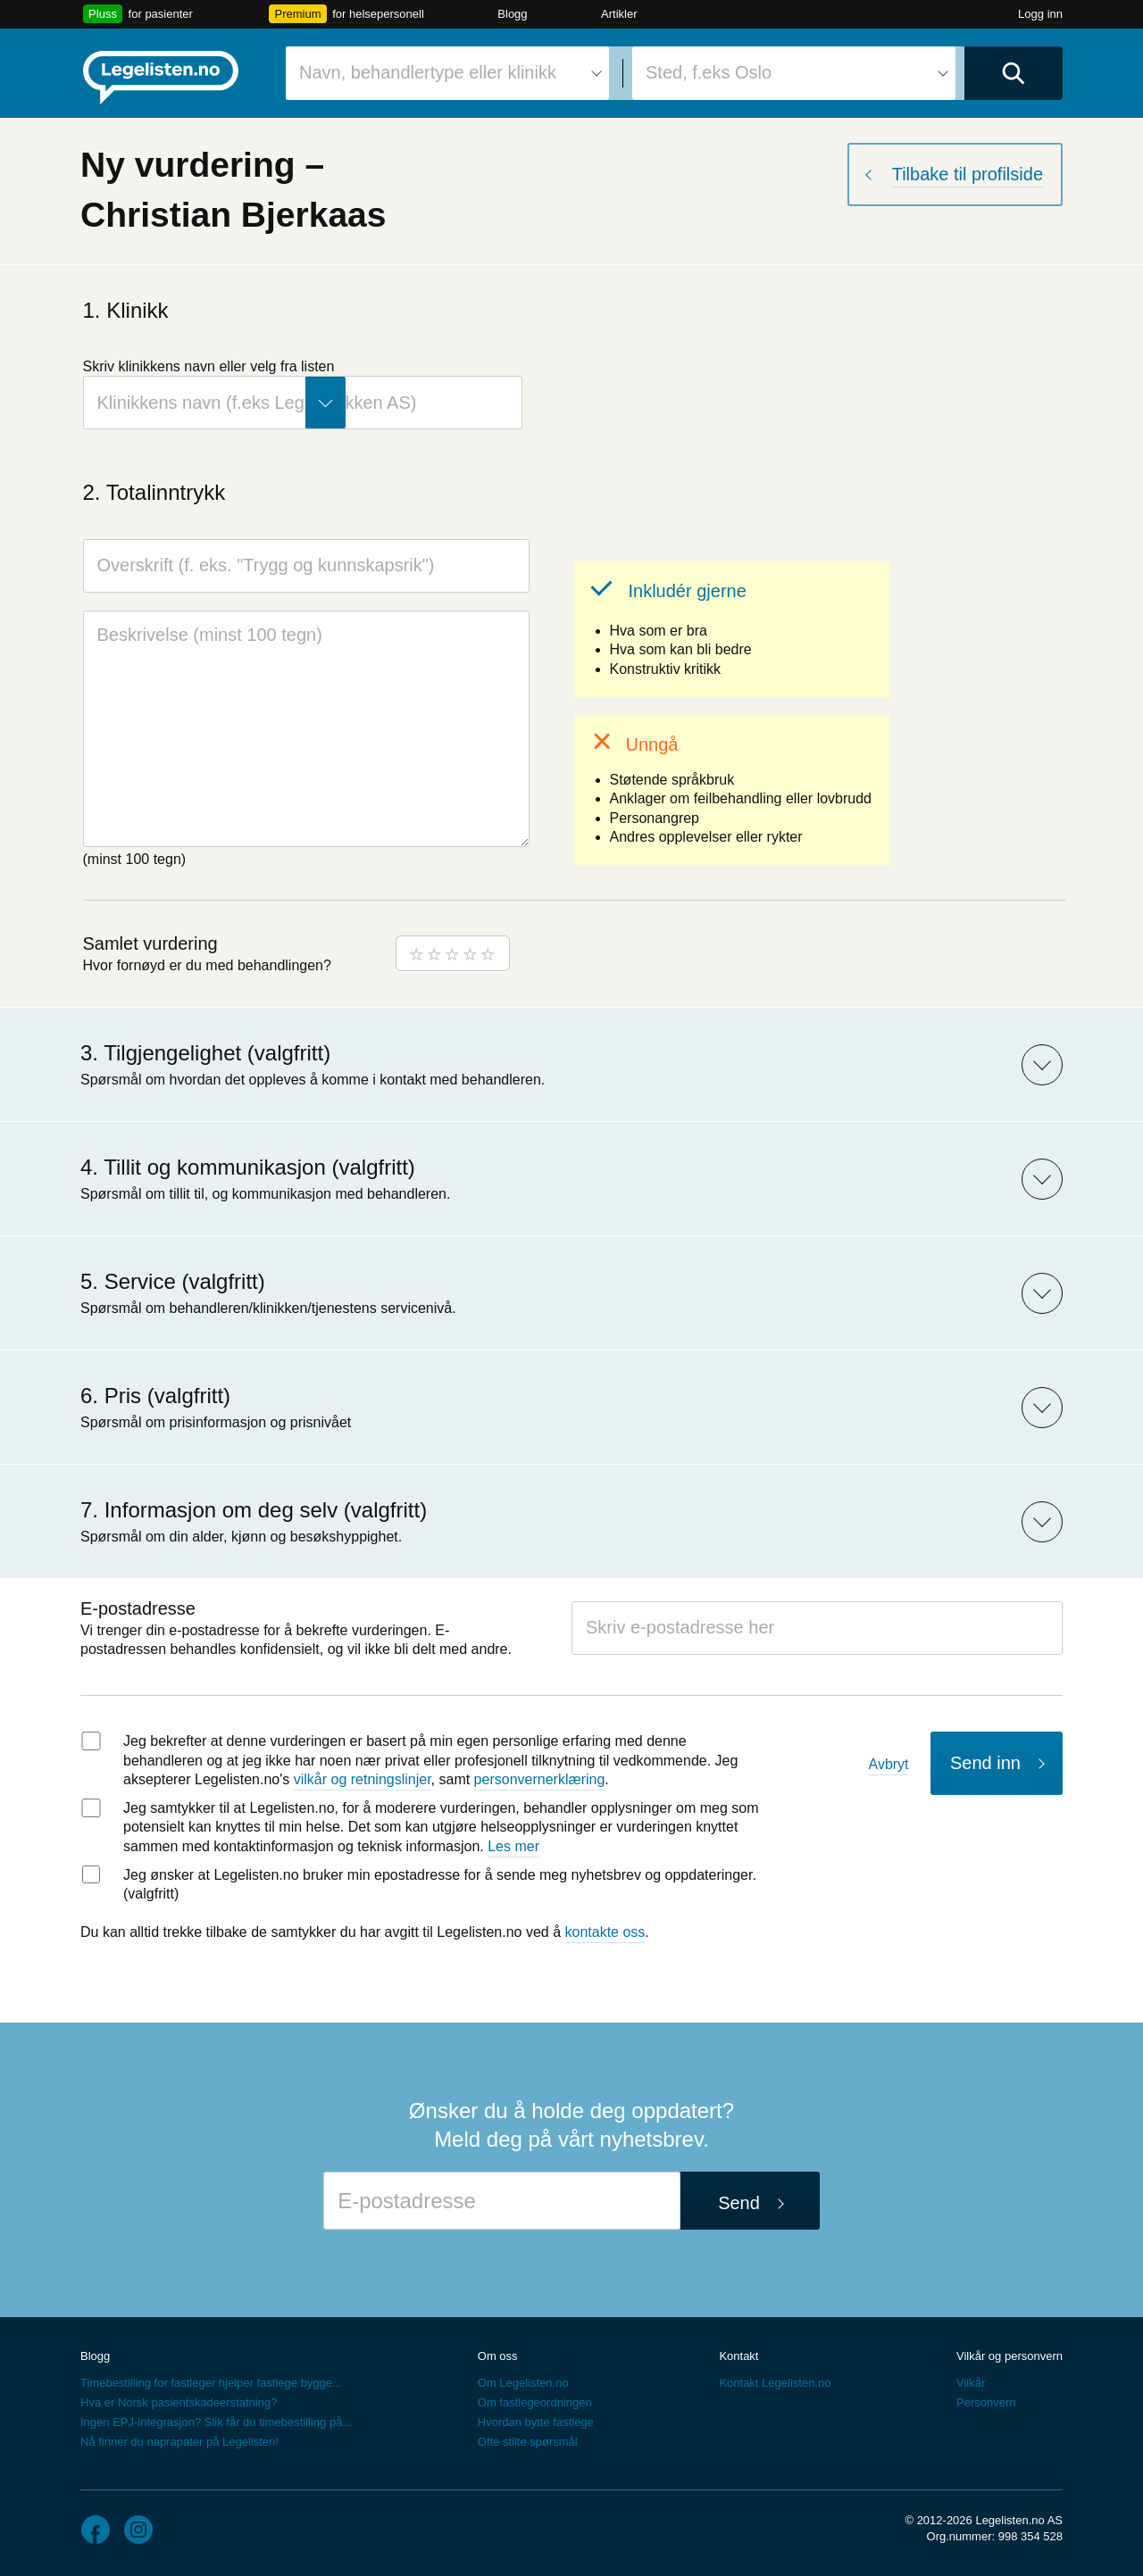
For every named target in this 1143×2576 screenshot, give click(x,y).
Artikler (619, 14)
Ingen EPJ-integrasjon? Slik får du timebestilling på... (216, 2422)
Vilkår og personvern (1009, 2356)
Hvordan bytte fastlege (536, 2422)
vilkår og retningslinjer (362, 1779)
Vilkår (970, 2382)
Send (739, 2203)
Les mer (513, 1846)
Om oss (498, 2356)
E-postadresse (138, 1608)
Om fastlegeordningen (535, 2402)
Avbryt (889, 1764)
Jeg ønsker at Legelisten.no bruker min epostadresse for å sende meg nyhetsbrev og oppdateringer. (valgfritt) (439, 1884)
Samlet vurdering (150, 943)
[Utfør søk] (1013, 73)
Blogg (512, 14)
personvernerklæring (539, 1779)
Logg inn (1040, 14)
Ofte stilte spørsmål (528, 2441)
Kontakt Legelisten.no (774, 2382)
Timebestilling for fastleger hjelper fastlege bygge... (211, 2382)
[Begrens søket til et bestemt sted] (793, 73)
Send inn (985, 1763)
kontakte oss (605, 1932)
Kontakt (738, 2356)
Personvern (985, 2402)
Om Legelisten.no (523, 2382)
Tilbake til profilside (967, 174)
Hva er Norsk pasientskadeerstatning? (178, 2402)
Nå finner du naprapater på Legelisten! (179, 2441)
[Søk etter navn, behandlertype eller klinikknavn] (447, 73)
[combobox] (447, 73)
